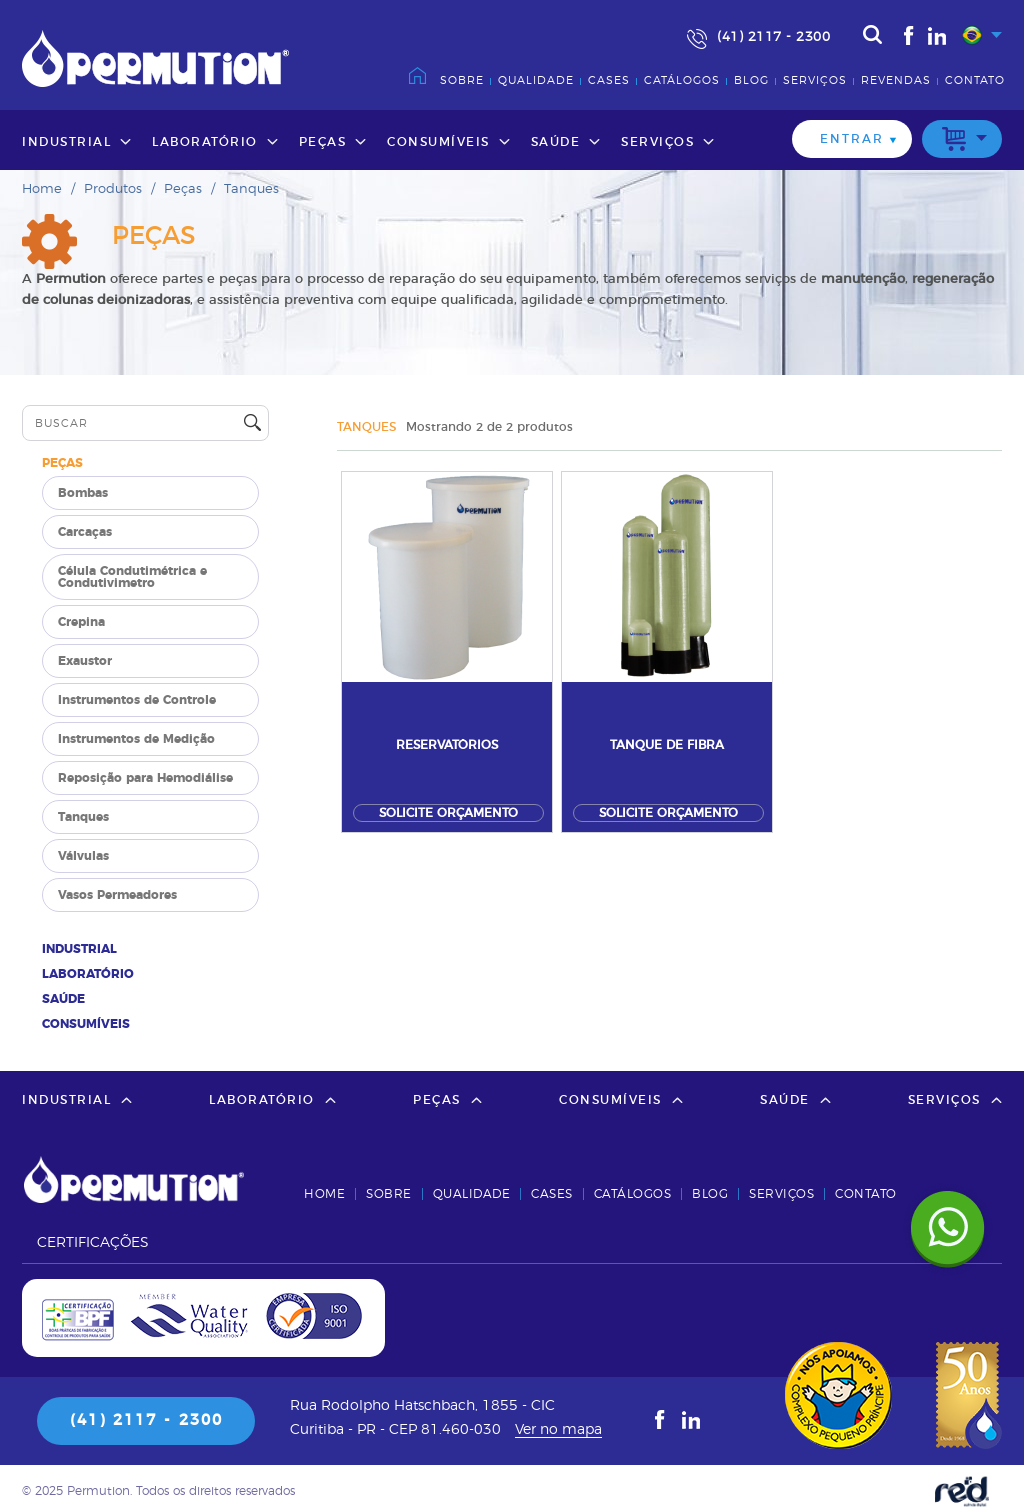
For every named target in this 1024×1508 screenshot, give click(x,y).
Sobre (462, 80)
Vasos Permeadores (117, 895)
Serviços (815, 80)
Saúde (556, 142)
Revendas (896, 80)
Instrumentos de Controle (137, 700)
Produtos (113, 189)
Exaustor (85, 661)
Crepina (81, 622)
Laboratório (205, 142)
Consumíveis (438, 142)
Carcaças (85, 532)
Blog (751, 80)
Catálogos (682, 80)
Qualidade (536, 80)
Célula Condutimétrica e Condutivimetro (132, 577)
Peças (323, 142)
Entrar (852, 139)
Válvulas (83, 856)
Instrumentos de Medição (136, 739)
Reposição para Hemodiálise (145, 778)
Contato (975, 80)
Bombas (83, 493)
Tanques (251, 189)
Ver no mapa (558, 1430)
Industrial (66, 142)
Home (42, 189)
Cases (609, 80)
